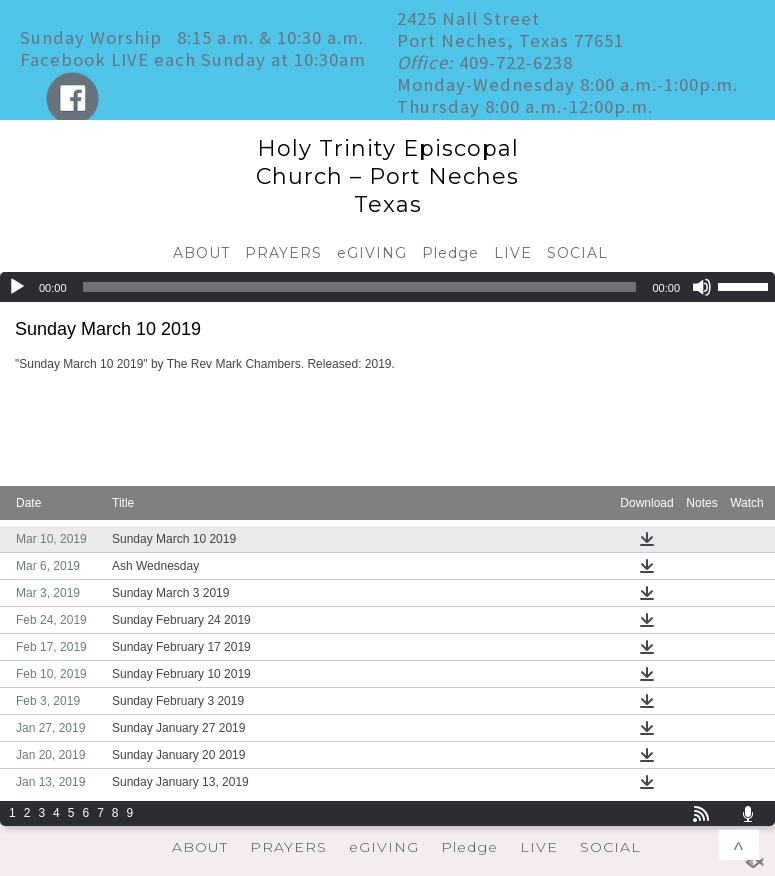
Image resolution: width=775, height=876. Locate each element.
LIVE (513, 253)
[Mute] (702, 287)
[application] (387, 287)
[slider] (360, 287)
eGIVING (372, 253)
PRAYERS (283, 253)
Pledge (450, 253)
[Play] (17, 287)
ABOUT (201, 253)
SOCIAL (577, 253)
